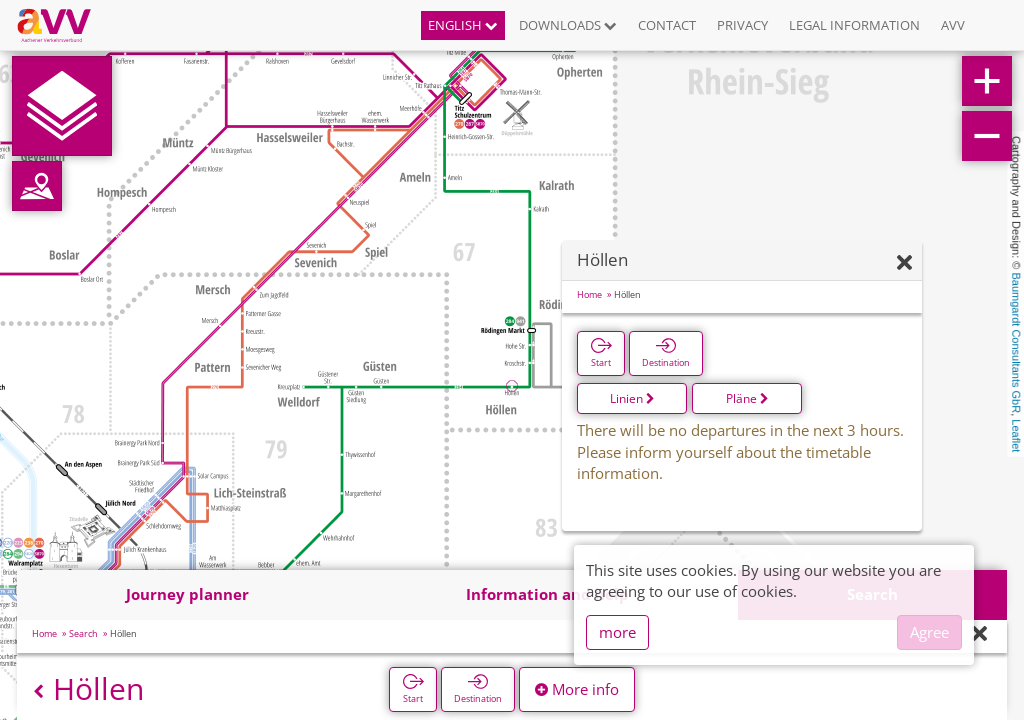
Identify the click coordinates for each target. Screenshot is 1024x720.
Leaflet (1016, 435)
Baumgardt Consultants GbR (1016, 343)
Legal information (854, 25)
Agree (929, 632)
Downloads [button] (568, 25)
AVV (953, 25)
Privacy (742, 25)
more (617, 632)
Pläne (747, 398)
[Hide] (904, 263)
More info (577, 689)
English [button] (463, 25)
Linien (632, 398)
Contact (667, 25)
